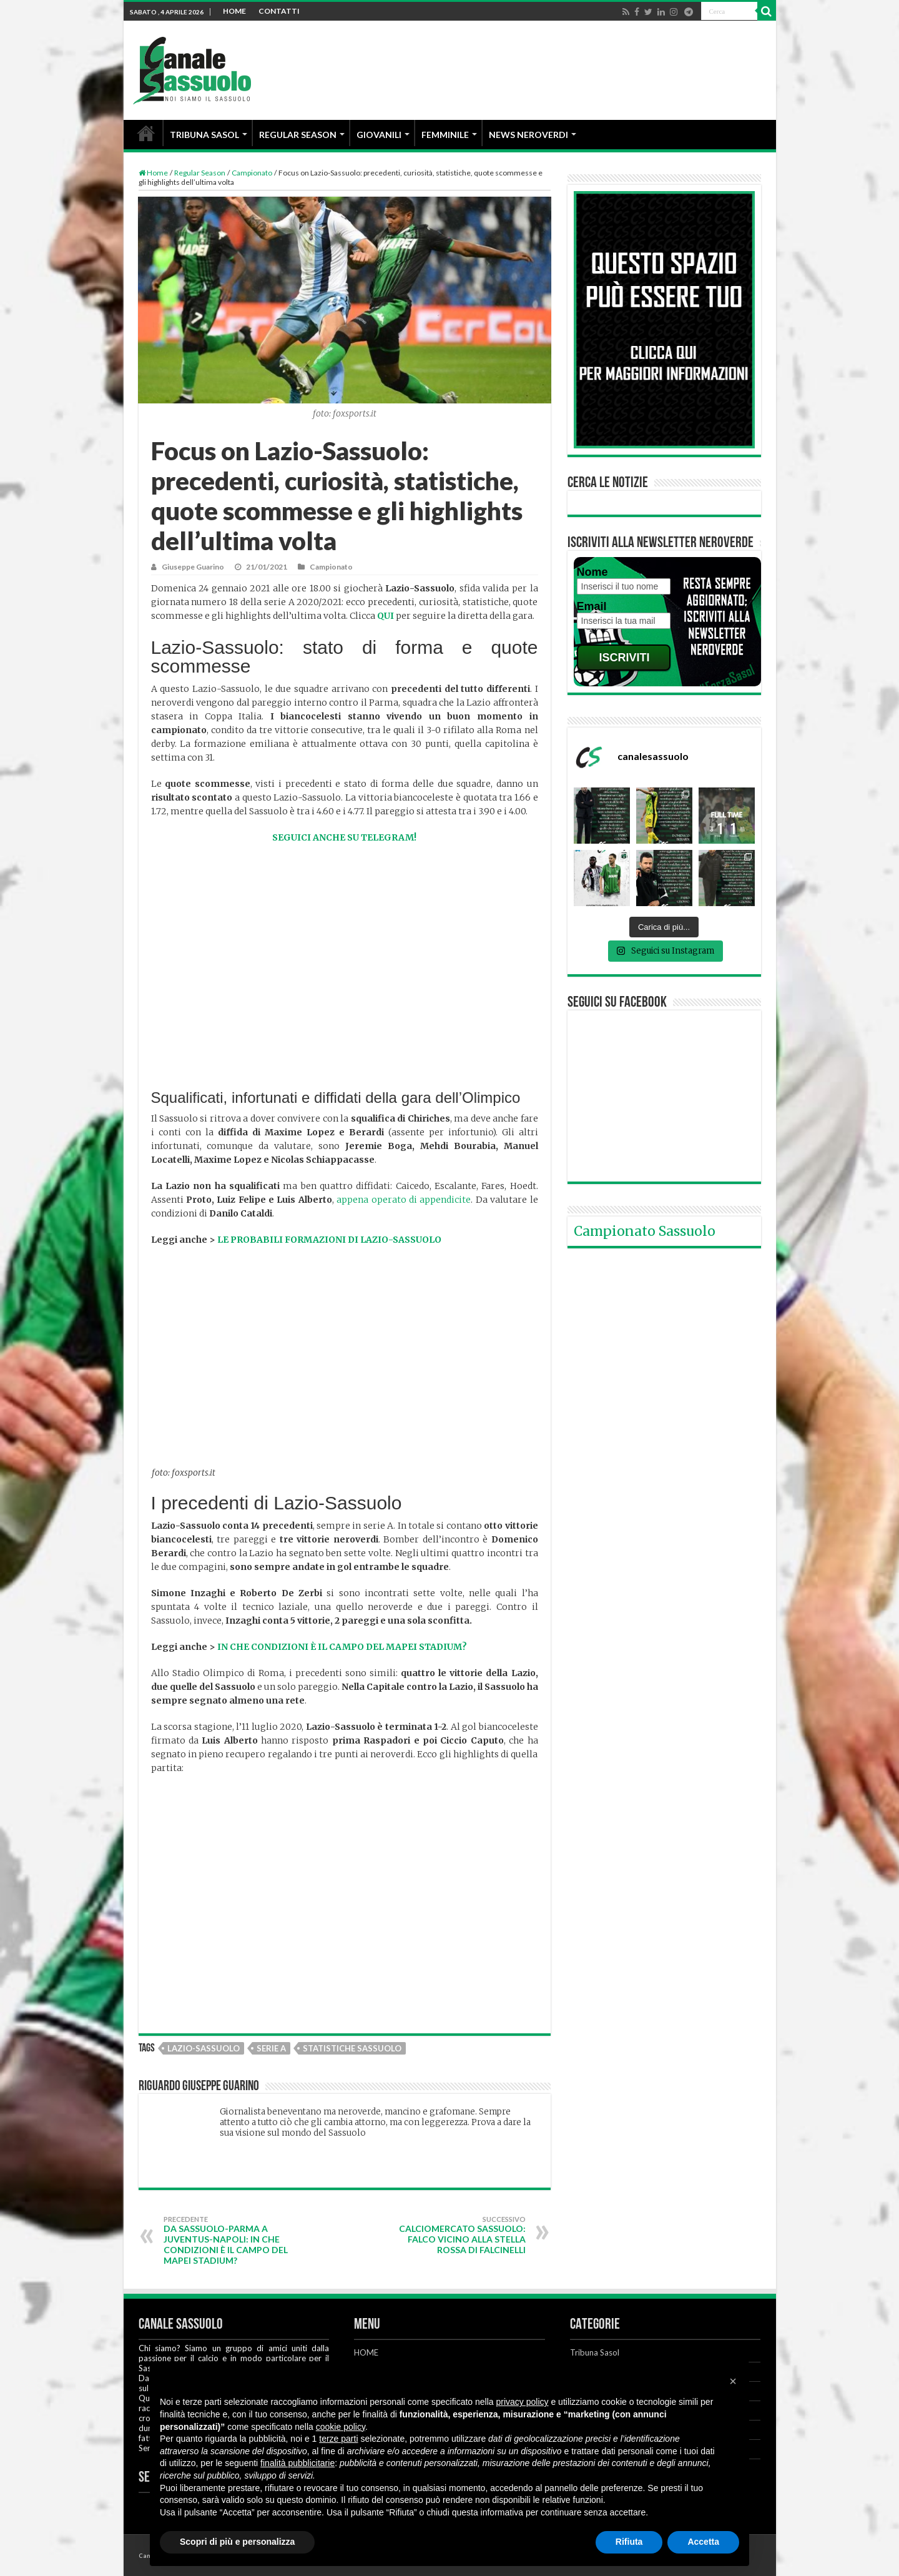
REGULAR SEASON (298, 134)
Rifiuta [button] (629, 2542)
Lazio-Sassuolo (203, 2048)
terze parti (338, 2439)
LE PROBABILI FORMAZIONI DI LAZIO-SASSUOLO (329, 1239)
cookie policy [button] (340, 2427)
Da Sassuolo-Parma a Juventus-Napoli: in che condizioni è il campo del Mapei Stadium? (228, 2240)
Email (592, 606)
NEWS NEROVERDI (528, 134)
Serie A (271, 2048)
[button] (733, 2381)
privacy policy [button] (522, 2402)
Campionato (252, 172)
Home (153, 172)
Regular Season (199, 172)
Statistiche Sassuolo (352, 2048)
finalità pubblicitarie (297, 2463)
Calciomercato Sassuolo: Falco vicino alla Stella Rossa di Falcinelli (462, 2235)
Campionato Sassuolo (644, 1231)
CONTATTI (279, 11)
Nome (592, 572)
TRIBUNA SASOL (204, 134)
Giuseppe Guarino (193, 566)
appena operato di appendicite (404, 1199)
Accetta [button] (703, 2542)
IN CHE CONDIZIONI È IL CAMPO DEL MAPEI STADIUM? (342, 1646)
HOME (234, 11)
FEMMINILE (445, 134)
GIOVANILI (378, 134)
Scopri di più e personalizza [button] (237, 2542)
